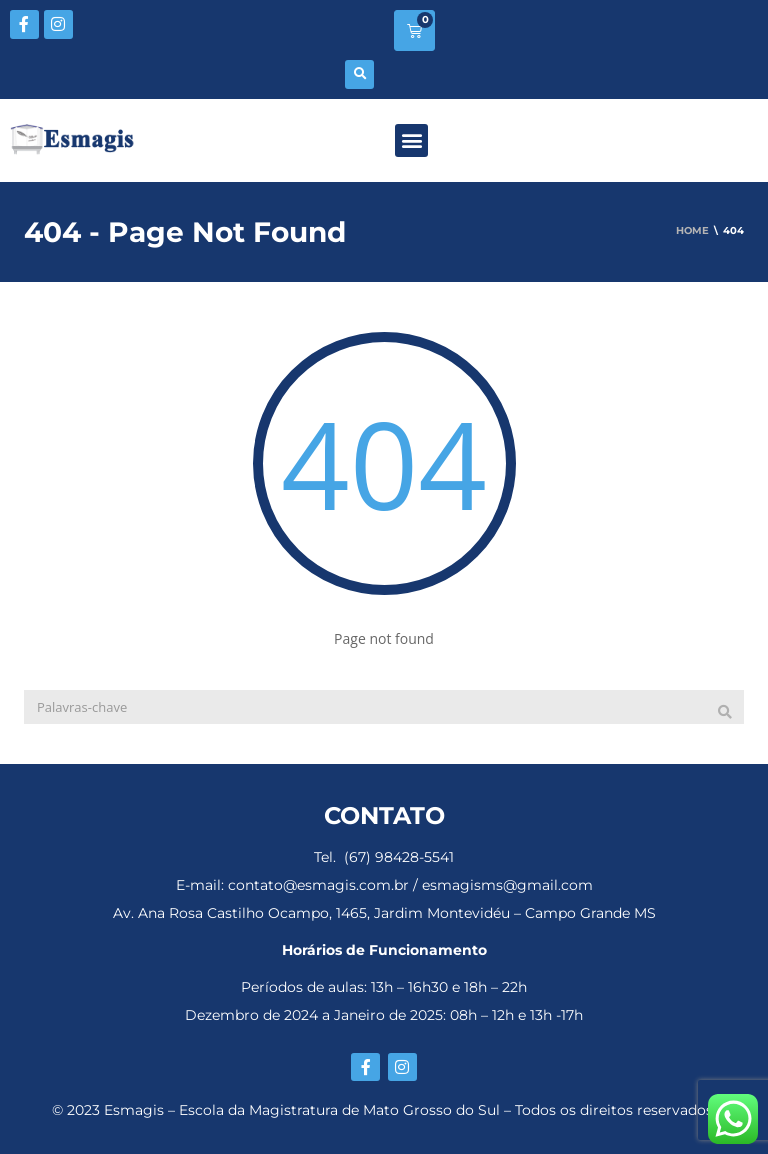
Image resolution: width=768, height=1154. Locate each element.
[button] (359, 74)
